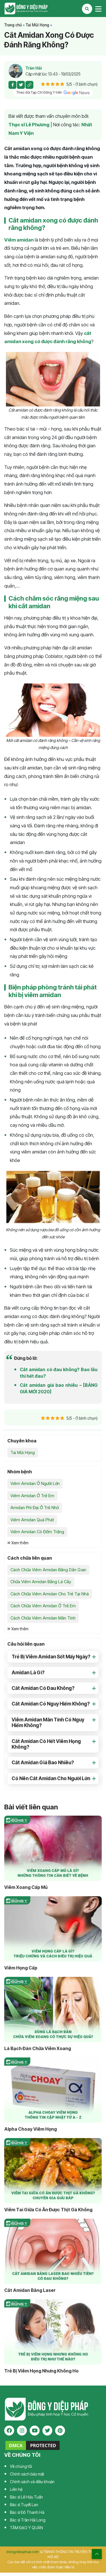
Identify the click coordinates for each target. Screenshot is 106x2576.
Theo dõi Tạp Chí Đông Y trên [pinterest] (53, 93)
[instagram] (22, 2431)
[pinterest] (60, 2431)
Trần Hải (33, 68)
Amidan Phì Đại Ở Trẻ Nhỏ (34, 1507)
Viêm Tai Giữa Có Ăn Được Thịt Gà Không (48, 2209)
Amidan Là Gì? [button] (28, 1672)
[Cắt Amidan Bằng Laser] (53, 2251)
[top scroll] (97, 2554)
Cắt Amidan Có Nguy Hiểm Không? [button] (51, 1704)
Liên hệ (16, 2489)
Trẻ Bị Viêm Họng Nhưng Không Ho (41, 2371)
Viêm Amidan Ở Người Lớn (35, 1483)
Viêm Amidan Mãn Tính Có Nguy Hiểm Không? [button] (48, 1722)
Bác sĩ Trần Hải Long (28, 2520)
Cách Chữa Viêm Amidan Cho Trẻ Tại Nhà (49, 1594)
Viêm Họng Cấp (20, 1968)
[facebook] (9, 2431)
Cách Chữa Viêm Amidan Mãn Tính (42, 1618)
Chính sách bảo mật (27, 2474)
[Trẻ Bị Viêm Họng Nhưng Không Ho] (53, 2332)
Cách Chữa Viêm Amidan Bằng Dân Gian (48, 1569)
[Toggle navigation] (98, 9)
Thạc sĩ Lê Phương (28, 124)
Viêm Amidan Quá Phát (32, 1519)
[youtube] (35, 2431)
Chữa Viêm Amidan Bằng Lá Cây (40, 1581)
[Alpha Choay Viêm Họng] (53, 2090)
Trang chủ (13, 25)
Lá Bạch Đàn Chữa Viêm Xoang (37, 2048)
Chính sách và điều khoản (32, 2481)
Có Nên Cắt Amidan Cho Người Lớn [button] (51, 1778)
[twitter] (47, 2431)
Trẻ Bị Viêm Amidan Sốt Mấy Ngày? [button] (51, 1657)
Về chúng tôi (21, 2466)
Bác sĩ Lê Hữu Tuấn (26, 2497)
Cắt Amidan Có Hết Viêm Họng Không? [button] (46, 1744)
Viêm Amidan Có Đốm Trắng (37, 1531)
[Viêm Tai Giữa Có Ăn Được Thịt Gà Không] (53, 2170)
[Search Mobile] (87, 9)
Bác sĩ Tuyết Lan (24, 2504)
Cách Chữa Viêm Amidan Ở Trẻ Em (43, 1605)
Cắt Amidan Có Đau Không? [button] (43, 1688)
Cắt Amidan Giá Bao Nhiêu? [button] (43, 1762)
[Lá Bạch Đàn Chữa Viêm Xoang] (53, 2009)
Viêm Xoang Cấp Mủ (25, 1887)
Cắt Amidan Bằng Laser (30, 2290)
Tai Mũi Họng (37, 25)
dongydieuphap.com (22, 2552)
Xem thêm (18, 1542)
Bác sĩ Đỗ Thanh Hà (27, 2512)
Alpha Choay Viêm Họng (30, 2129)
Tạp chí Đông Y (26, 8)
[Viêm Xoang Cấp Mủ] (53, 1848)
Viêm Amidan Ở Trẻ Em (32, 1495)
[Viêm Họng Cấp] (53, 1929)
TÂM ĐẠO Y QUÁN (26, 2527)
